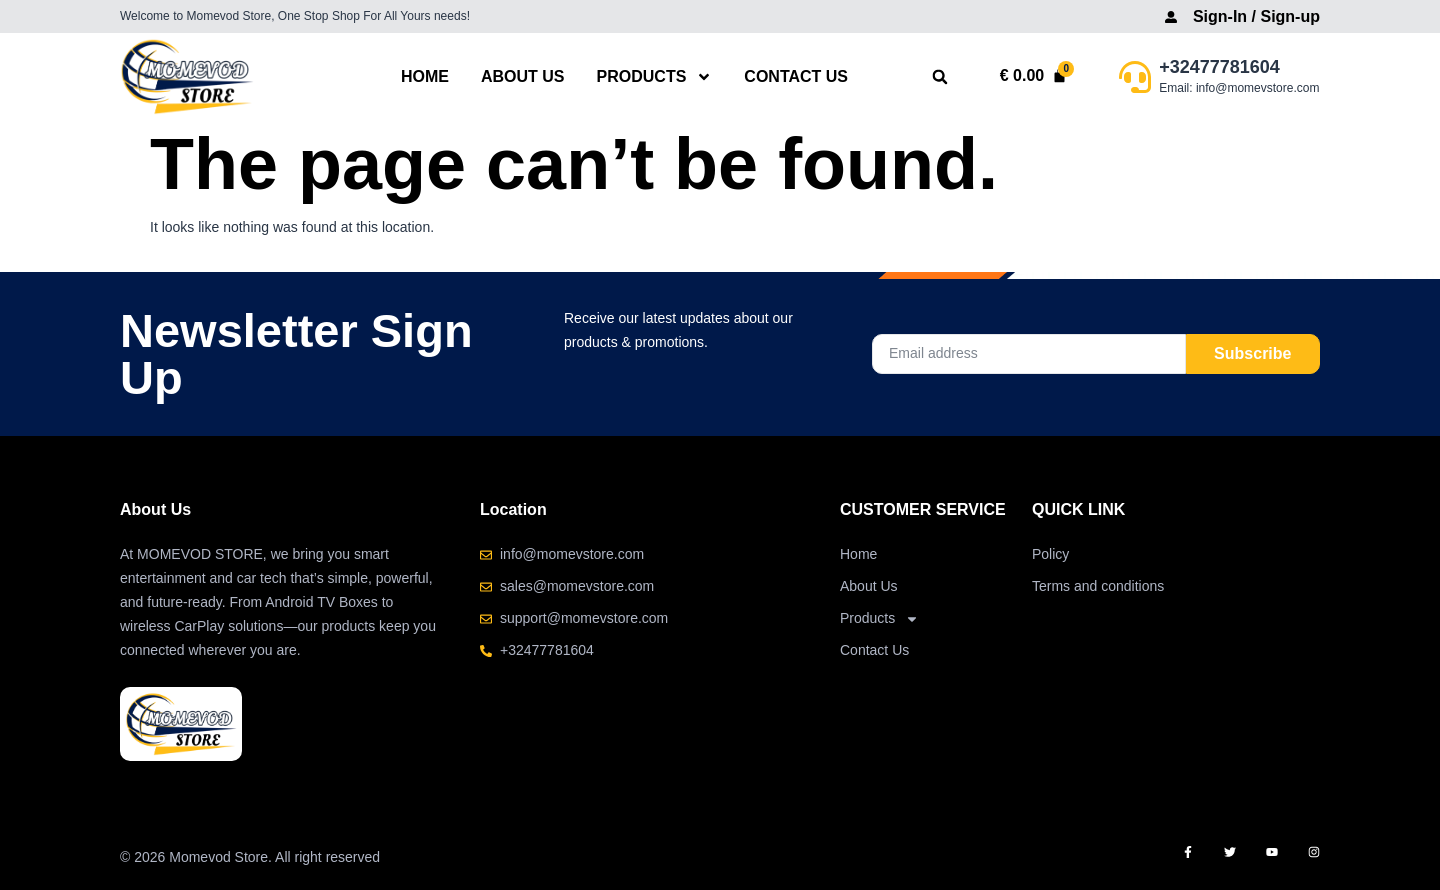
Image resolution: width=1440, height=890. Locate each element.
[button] (940, 77)
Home (425, 76)
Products (655, 76)
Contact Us (796, 76)
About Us (523, 76)
